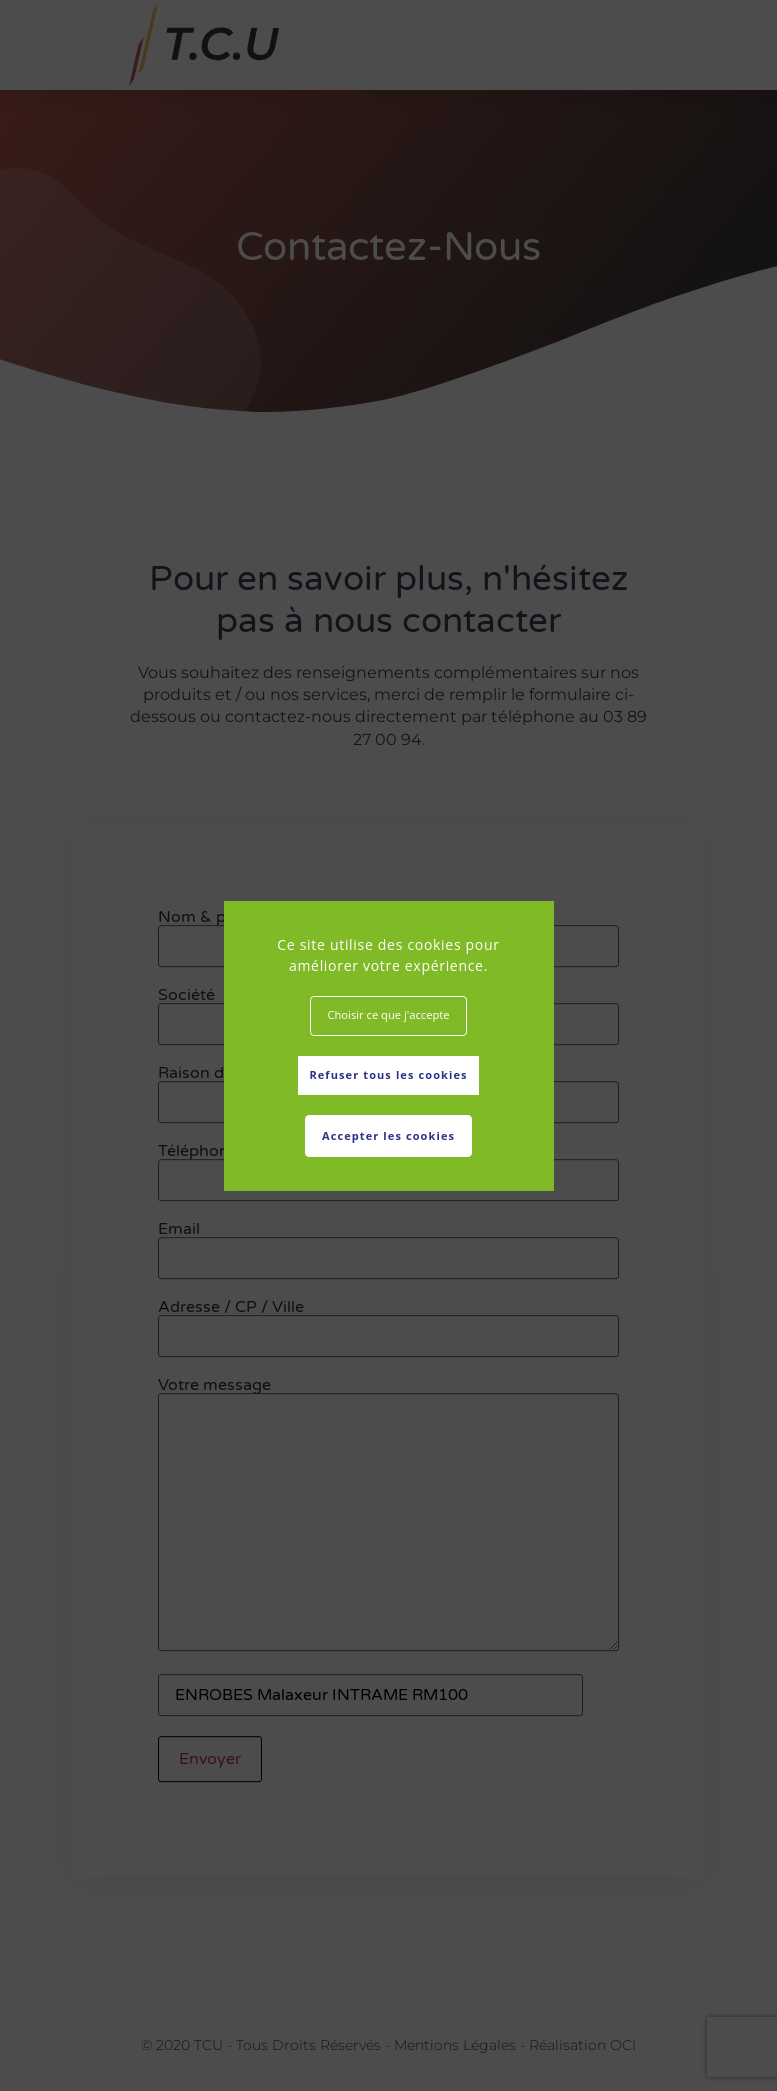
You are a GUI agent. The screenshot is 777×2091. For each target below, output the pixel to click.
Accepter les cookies (388, 1135)
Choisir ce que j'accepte (388, 1014)
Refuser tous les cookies (388, 1074)
